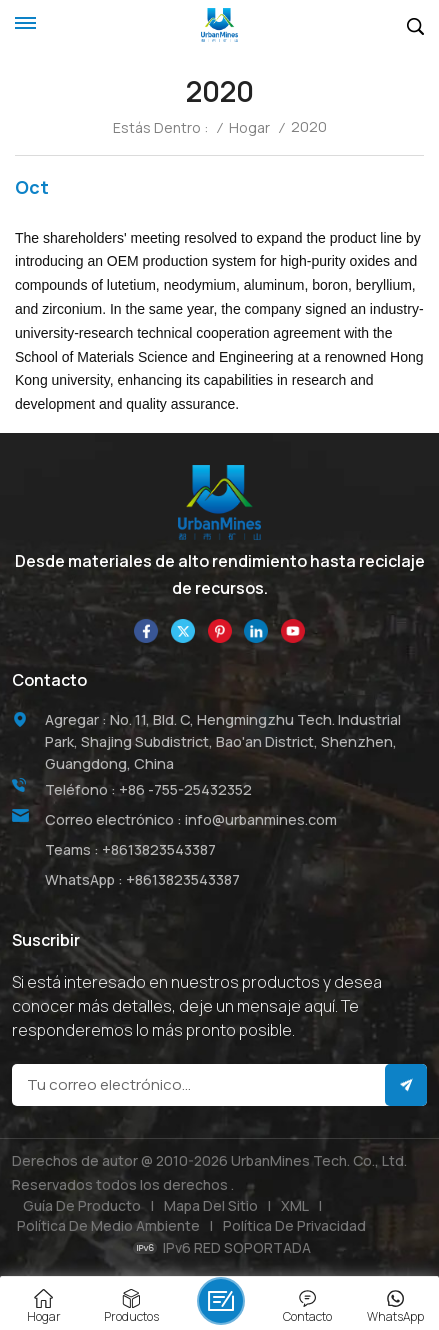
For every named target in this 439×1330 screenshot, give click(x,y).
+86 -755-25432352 (185, 789)
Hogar (249, 128)
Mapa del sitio (211, 1205)
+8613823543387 (159, 849)
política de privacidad (294, 1225)
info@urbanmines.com (261, 819)
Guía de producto (82, 1205)
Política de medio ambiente (108, 1225)
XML (295, 1205)
